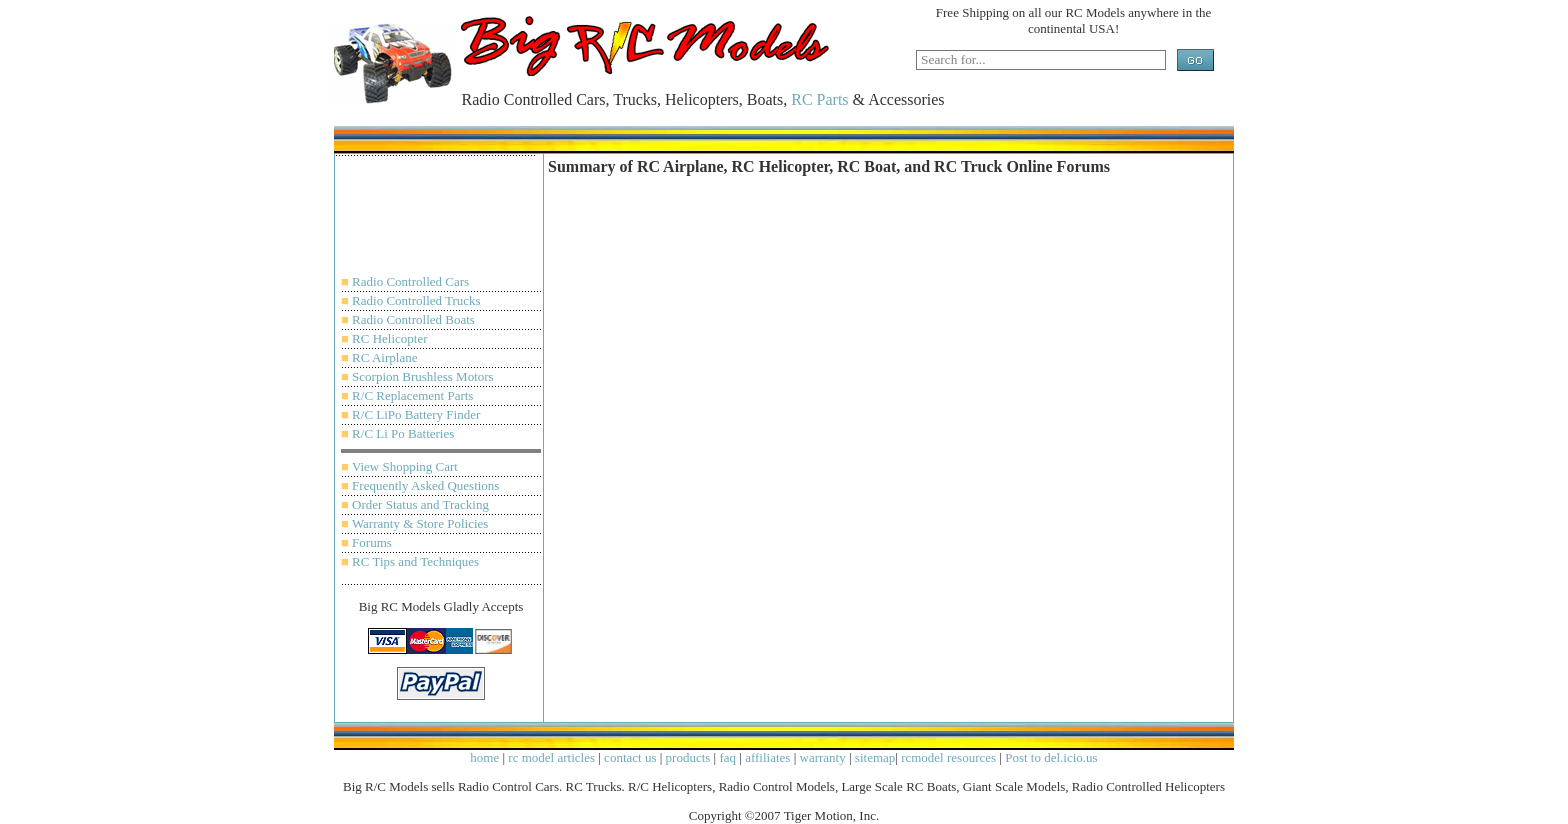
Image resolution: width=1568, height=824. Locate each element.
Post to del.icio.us (1051, 757)
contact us (630, 757)
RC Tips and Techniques (415, 561)
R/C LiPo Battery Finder (416, 414)
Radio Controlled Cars (410, 281)
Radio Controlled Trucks (416, 300)
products (688, 757)
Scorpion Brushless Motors (423, 376)
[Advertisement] (441, 225)
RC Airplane (384, 357)
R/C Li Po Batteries (403, 433)
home (484, 757)
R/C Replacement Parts (412, 395)
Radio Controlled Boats (413, 319)
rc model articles (551, 757)
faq (727, 757)
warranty (823, 757)
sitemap (875, 757)
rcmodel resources (948, 757)
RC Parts (819, 99)
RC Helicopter (389, 338)
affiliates (767, 757)
